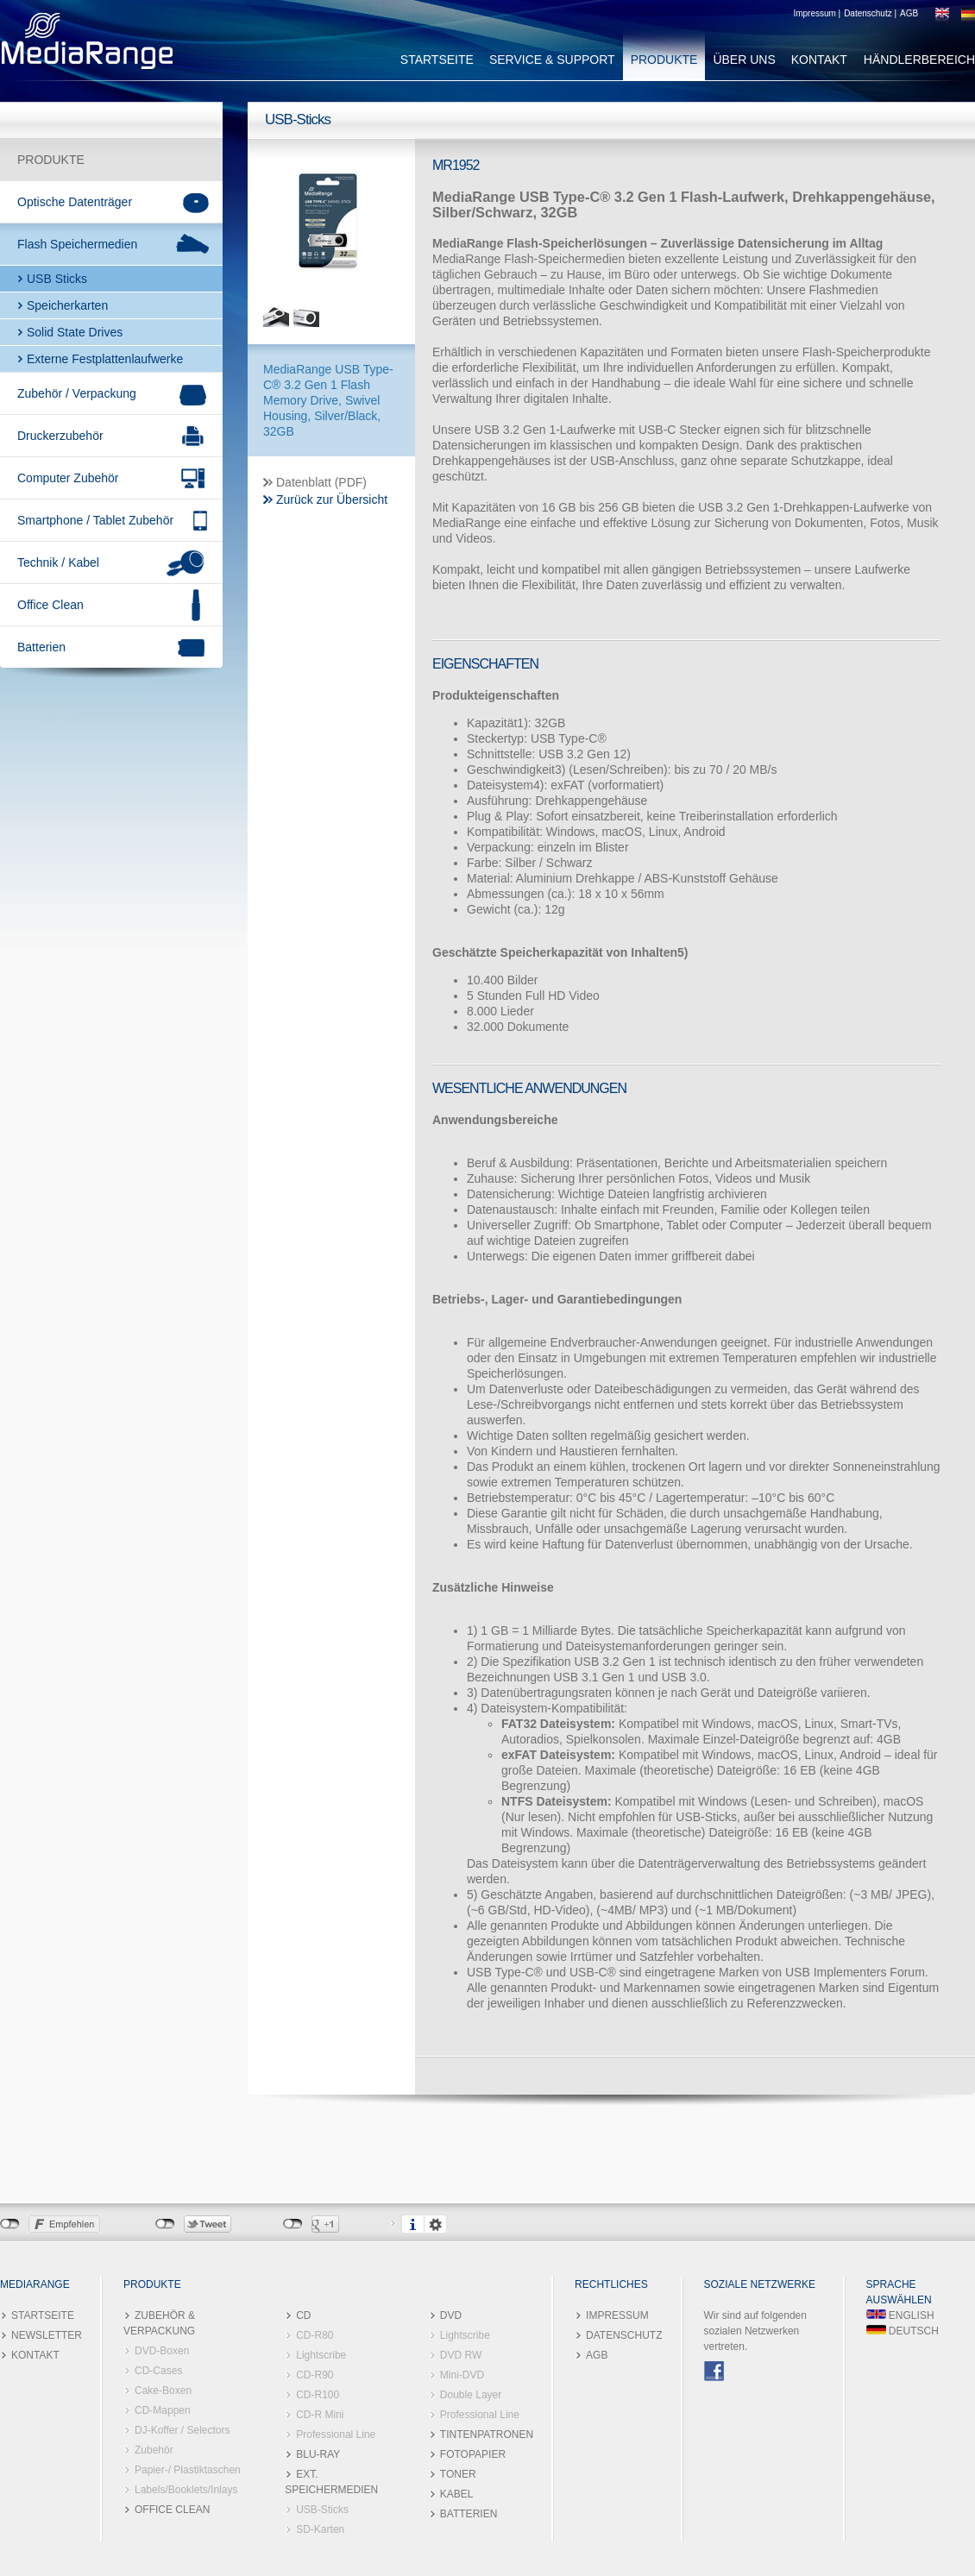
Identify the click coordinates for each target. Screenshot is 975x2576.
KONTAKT (819, 59)
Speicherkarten (67, 305)
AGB (909, 13)
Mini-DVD (462, 2375)
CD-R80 (314, 2335)
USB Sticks (57, 279)
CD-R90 (314, 2375)
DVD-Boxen (162, 2351)
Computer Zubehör (68, 478)
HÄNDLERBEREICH (919, 59)
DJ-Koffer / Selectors (182, 2430)
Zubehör (154, 2450)
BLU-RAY (318, 2454)
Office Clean (50, 605)
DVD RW (460, 2355)
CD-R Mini (319, 2415)
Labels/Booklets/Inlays (186, 2490)
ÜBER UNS (744, 59)
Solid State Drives (75, 332)
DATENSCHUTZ (624, 2335)
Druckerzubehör (60, 436)
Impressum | (816, 13)
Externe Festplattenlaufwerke (105, 359)
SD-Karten (320, 2529)
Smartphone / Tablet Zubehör (95, 520)
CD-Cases (158, 2371)
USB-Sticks (322, 2510)
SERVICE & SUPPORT (552, 59)
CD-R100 (317, 2395)
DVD (451, 2315)
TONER (458, 2474)
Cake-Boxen (163, 2390)
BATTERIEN (468, 2514)
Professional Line (335, 2434)
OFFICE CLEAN (172, 2510)
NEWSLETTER (46, 2335)
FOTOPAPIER (473, 2454)
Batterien (41, 647)
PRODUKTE (664, 59)
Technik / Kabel (58, 562)
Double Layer (470, 2395)
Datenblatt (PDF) (321, 482)
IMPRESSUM (617, 2315)
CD (303, 2315)
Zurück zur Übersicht (331, 499)
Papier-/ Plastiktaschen (188, 2470)
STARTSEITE (437, 59)
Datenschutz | (870, 13)
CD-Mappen (163, 2410)
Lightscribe (321, 2355)
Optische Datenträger (74, 202)
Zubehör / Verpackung (76, 393)
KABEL (457, 2494)
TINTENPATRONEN (486, 2434)
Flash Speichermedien (77, 244)
